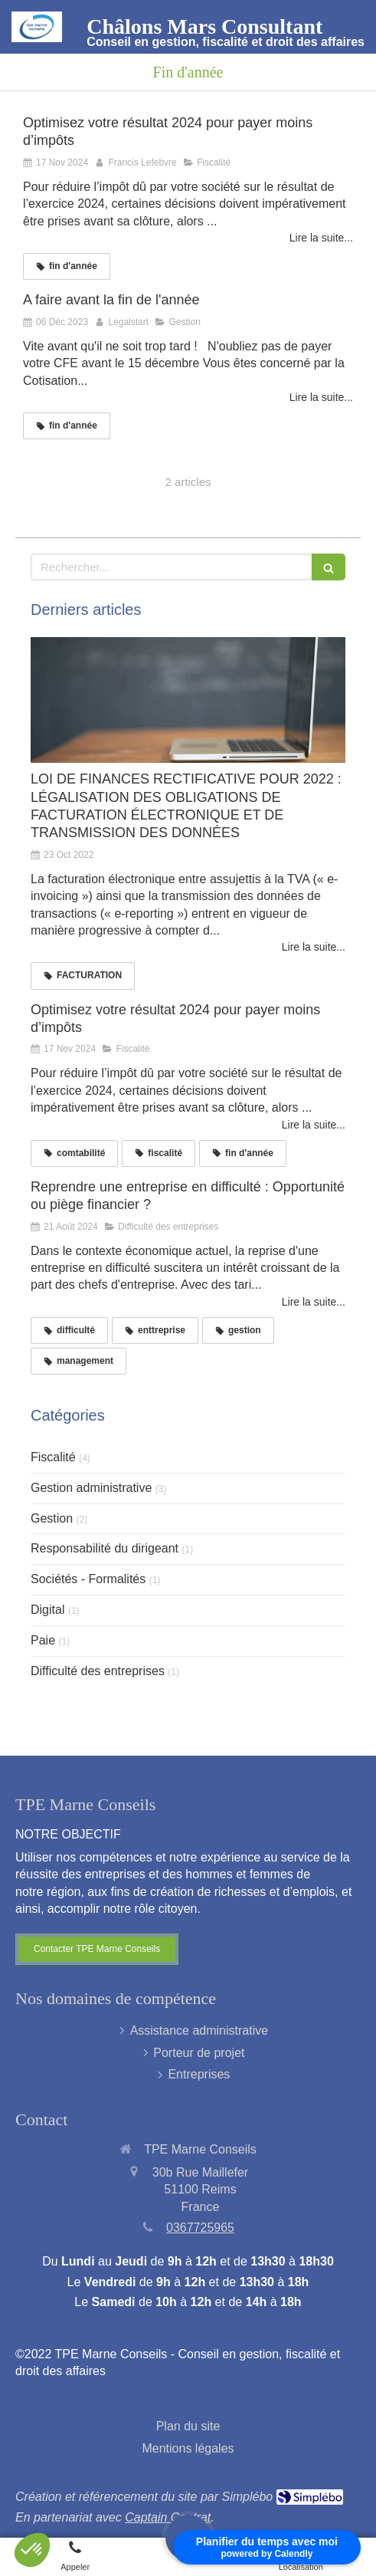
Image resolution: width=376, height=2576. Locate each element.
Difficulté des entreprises (98, 1670)
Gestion (52, 1518)
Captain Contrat (168, 2517)
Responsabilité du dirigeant (104, 1548)
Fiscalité (53, 1457)
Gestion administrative (91, 1487)
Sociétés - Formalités (88, 1578)
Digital (47, 1609)
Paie (43, 1640)
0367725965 (200, 2227)
